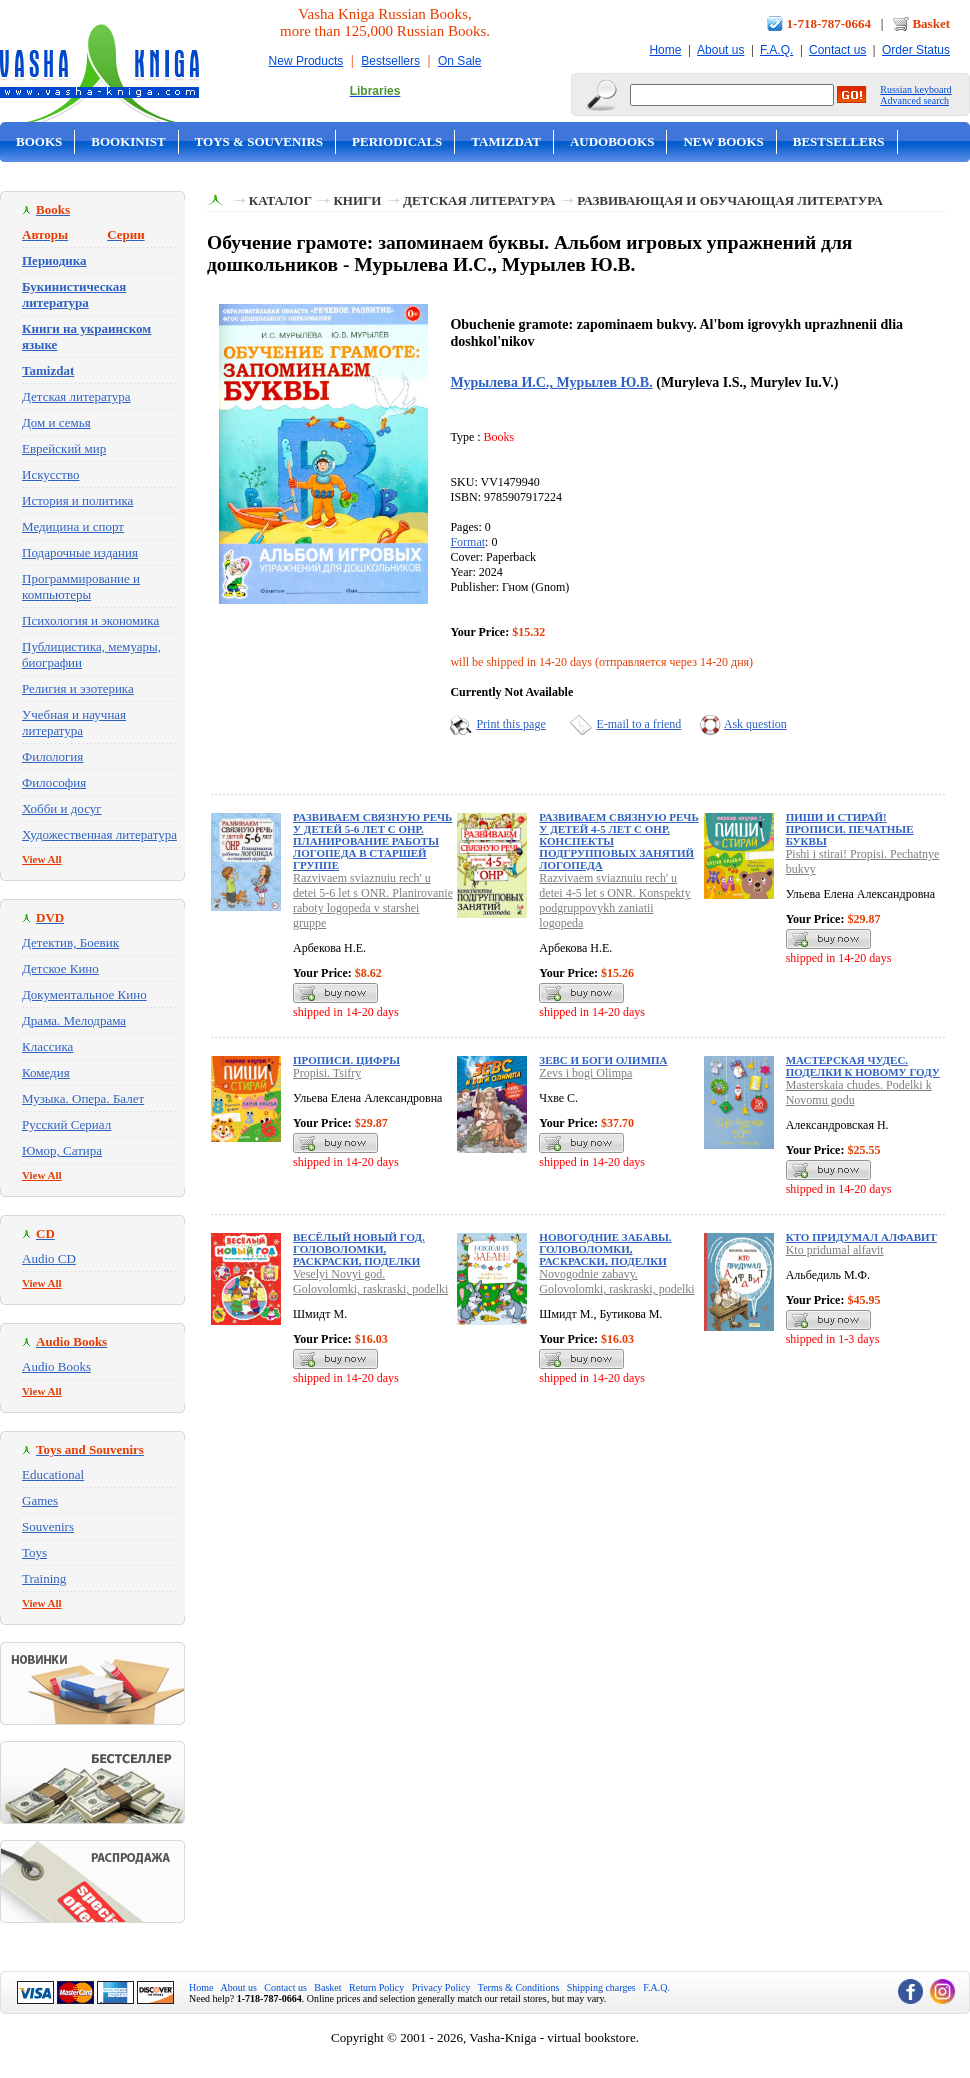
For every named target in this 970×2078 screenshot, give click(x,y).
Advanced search (914, 100)
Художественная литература (99, 834)
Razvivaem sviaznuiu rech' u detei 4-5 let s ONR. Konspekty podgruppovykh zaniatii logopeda (614, 900)
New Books (723, 141)
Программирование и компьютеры (81, 586)
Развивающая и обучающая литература (730, 200)
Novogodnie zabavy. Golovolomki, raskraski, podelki (616, 1281)
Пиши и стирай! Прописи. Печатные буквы (850, 829)
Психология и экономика (90, 620)
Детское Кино (60, 968)
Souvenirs (48, 1526)
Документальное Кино (84, 994)
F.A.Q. (776, 50)
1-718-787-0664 (829, 23)
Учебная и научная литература (74, 722)
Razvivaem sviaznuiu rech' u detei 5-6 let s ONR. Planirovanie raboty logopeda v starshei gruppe (373, 900)
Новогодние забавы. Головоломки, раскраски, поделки (605, 1249)
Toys (34, 1552)
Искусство (51, 474)
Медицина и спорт (73, 526)
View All (42, 859)
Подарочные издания (80, 552)
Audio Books (56, 1366)
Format (467, 542)
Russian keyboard (915, 89)
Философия (54, 782)
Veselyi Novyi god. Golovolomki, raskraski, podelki (370, 1281)
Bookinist (128, 141)
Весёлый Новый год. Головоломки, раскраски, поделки (359, 1249)
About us (720, 50)
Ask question (755, 724)
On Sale (459, 61)
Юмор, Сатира (62, 1150)
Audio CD (49, 1258)
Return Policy (376, 1987)
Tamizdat (506, 141)
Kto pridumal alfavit (835, 1250)
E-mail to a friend (638, 724)
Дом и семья (56, 422)
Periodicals (397, 141)
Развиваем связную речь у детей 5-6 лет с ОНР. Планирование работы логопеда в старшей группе (372, 841)
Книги (357, 200)
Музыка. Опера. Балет (83, 1098)
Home (665, 50)
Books (39, 141)
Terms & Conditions (519, 1987)
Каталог (280, 200)
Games (40, 1500)
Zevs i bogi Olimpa (585, 1073)
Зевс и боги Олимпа (603, 1060)
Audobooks (612, 141)
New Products (306, 61)
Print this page (510, 724)
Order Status (916, 50)
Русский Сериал (66, 1124)
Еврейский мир (64, 448)
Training (44, 1578)
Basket (931, 23)
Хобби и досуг (62, 808)
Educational (53, 1474)
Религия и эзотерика (78, 688)
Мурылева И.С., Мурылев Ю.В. (551, 382)
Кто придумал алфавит (861, 1237)
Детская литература (76, 396)
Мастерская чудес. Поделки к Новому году (863, 1066)
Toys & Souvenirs (259, 141)
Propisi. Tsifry (327, 1073)
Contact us (837, 50)
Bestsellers (390, 61)
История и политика (77, 500)
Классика (47, 1046)
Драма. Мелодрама (74, 1020)
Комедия (46, 1072)
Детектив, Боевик (70, 942)
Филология (52, 756)
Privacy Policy (441, 1987)
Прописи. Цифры (346, 1060)
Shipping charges (601, 1987)
